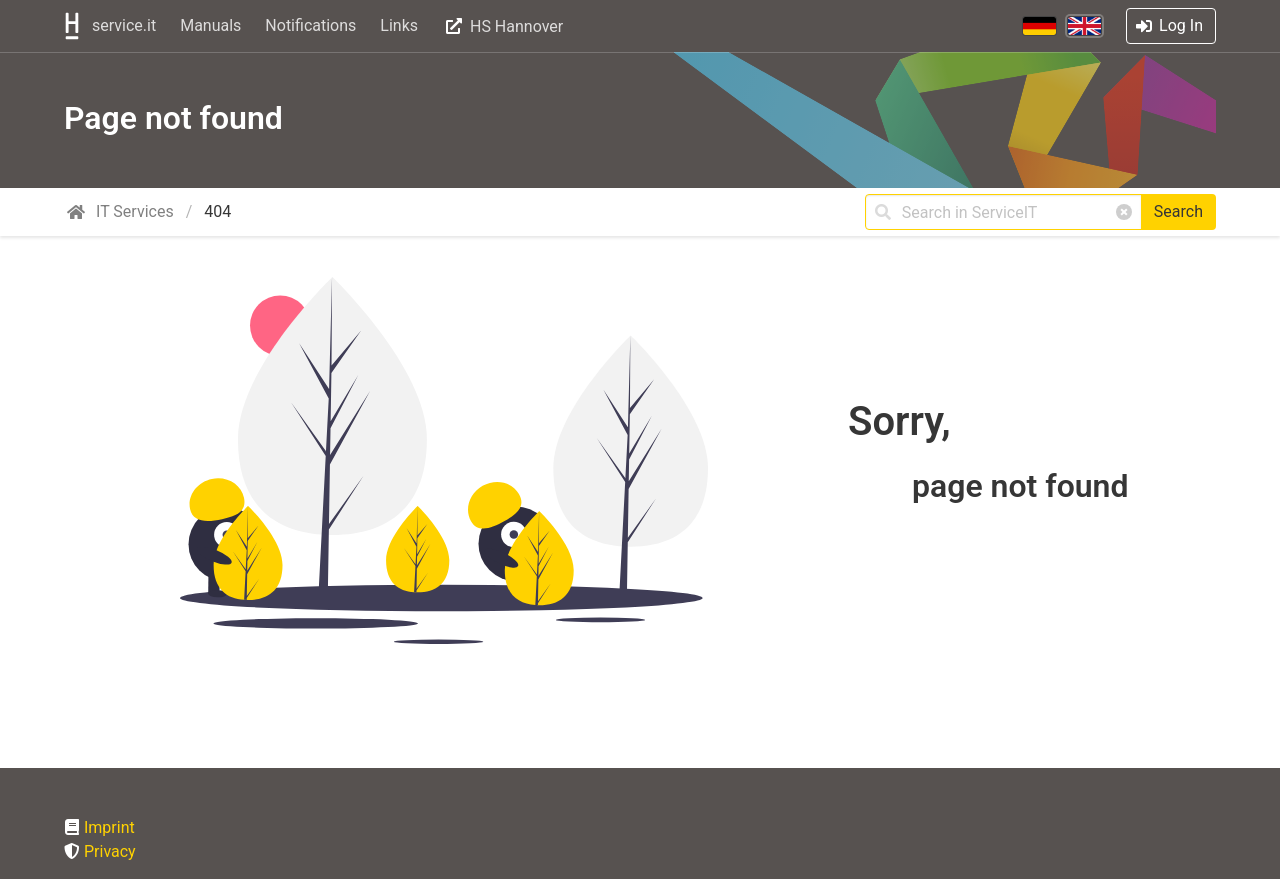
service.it (108, 26)
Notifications (310, 25)
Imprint (109, 827)
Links (399, 25)
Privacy (110, 851)
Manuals (210, 25)
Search (1178, 211)
